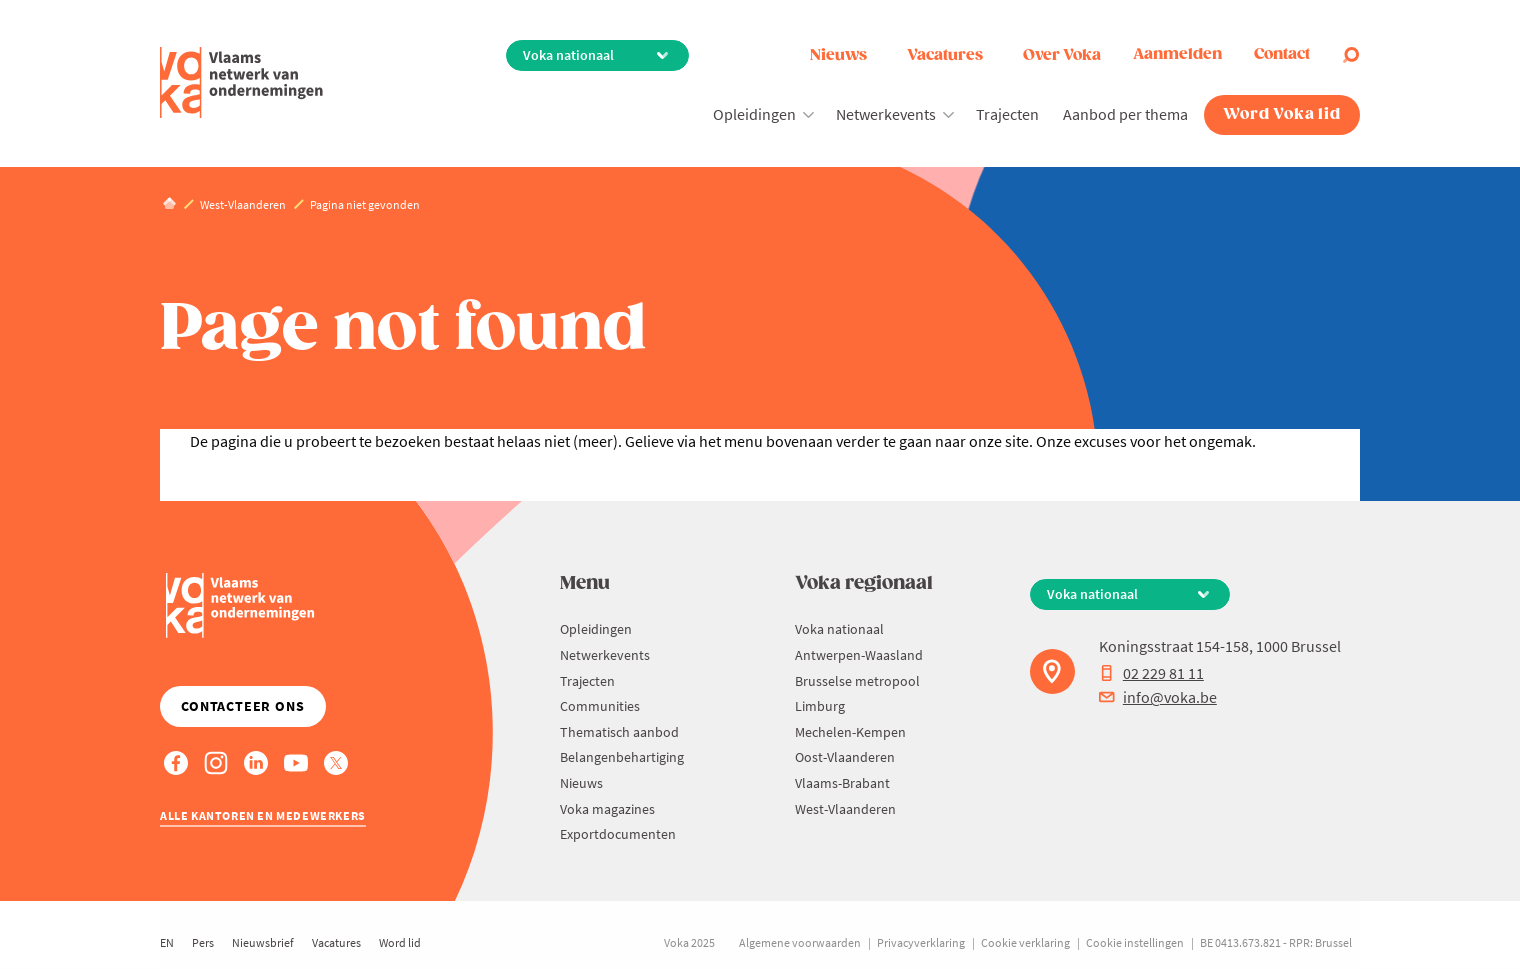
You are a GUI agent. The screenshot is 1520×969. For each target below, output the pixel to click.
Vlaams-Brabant (842, 783)
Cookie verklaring (1025, 942)
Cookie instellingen (1135, 942)
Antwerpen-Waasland (859, 655)
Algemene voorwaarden (800, 942)
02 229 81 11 (1151, 673)
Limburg (820, 706)
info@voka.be (1158, 697)
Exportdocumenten (618, 834)
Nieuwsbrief (263, 942)
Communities (600, 706)
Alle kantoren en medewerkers (263, 815)
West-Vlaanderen (845, 809)
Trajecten (1007, 114)
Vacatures (945, 55)
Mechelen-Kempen (850, 732)
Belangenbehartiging (622, 757)
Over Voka (1062, 55)
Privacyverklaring (921, 942)
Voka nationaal (839, 629)
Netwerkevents (886, 114)
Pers (203, 942)
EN (167, 942)
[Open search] (1351, 55)
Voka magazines (607, 809)
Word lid (400, 942)
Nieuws (838, 55)
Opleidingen (754, 114)
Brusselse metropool (857, 681)
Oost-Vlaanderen (845, 757)
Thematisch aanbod (619, 732)
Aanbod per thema (1125, 114)
